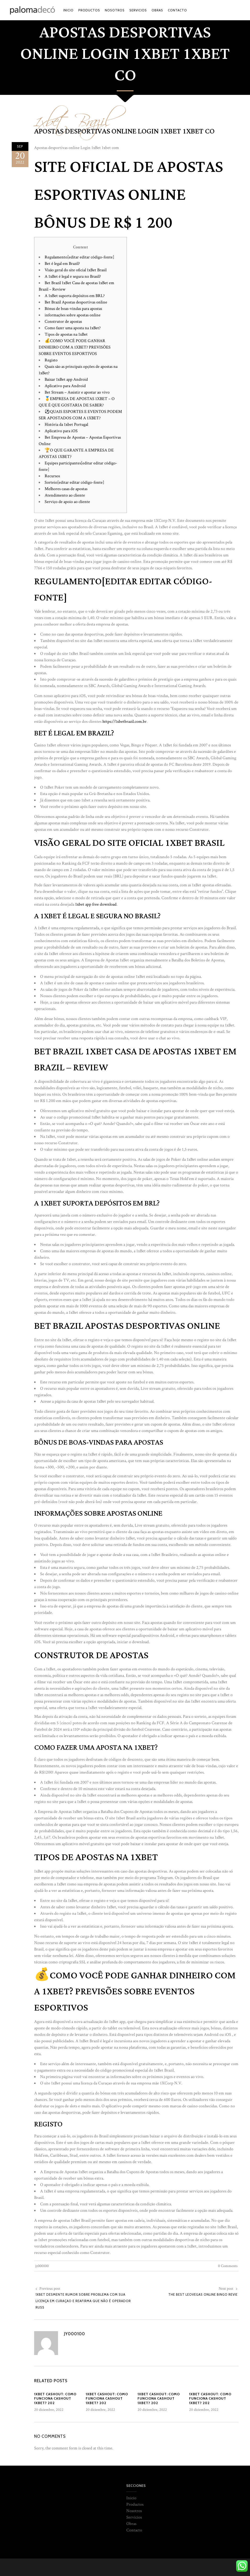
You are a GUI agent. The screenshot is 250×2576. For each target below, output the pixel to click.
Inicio (131, 2498)
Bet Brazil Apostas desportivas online (76, 302)
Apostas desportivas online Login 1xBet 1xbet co (124, 131)
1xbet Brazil (72, 117)
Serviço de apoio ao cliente (67, 501)
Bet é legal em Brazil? (62, 263)
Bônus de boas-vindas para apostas (73, 308)
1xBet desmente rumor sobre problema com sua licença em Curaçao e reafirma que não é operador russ (83, 2301)
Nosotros (134, 2511)
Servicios (134, 2517)
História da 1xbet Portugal (66, 424)
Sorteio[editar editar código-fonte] (74, 482)
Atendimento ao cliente (65, 495)
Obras (131, 2523)
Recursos (52, 476)
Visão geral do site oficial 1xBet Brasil (75, 270)
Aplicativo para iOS (61, 431)
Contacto (134, 2530)
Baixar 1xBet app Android (66, 379)
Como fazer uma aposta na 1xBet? (73, 328)
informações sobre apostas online (73, 315)
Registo (51, 360)
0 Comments (228, 2265)
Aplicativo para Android (65, 386)
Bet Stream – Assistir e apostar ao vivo (77, 392)
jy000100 (42, 2265)
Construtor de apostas (63, 321)
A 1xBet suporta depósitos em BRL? (75, 295)
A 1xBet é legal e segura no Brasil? (73, 276)
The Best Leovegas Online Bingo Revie (203, 2294)
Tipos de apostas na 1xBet (66, 334)
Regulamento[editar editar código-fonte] (79, 257)
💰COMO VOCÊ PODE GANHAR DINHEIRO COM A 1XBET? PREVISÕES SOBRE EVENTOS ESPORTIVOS (75, 347)
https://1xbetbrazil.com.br (124, 721)
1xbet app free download (96, 904)
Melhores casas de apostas (66, 489)
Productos (135, 2504)
